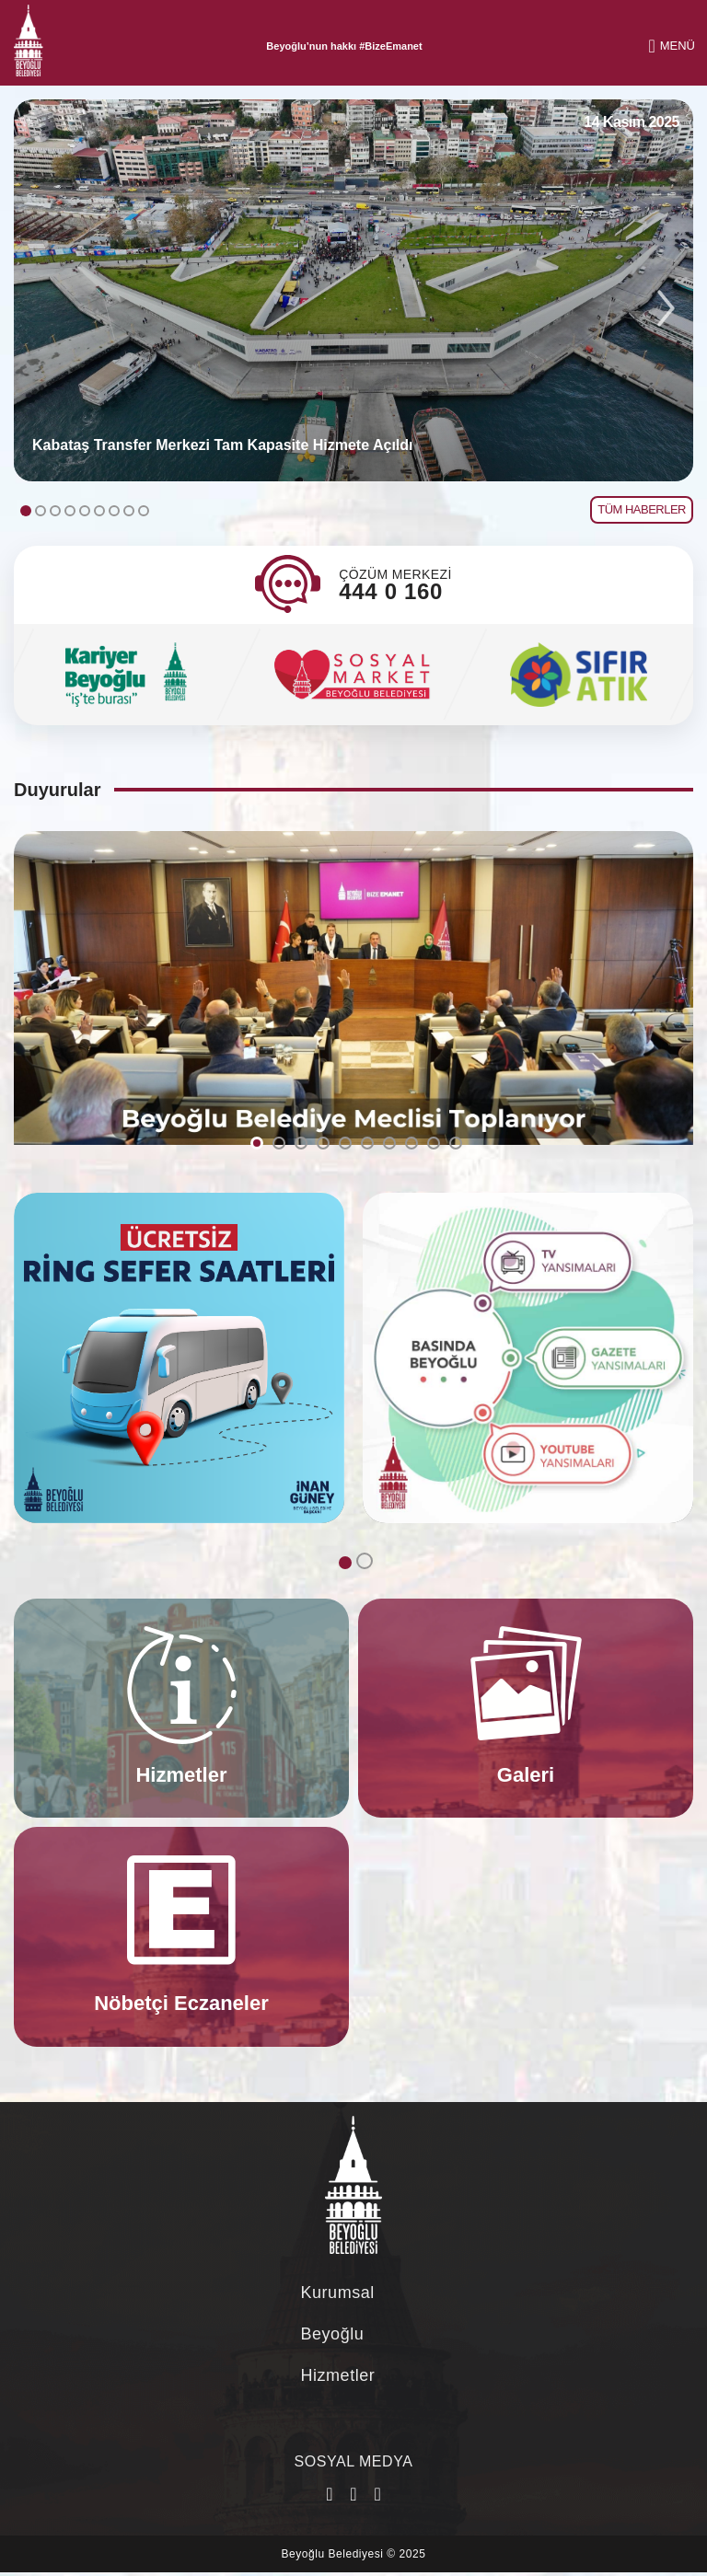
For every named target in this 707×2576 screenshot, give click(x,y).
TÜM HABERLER (641, 509)
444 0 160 (391, 592)
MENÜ (671, 46)
